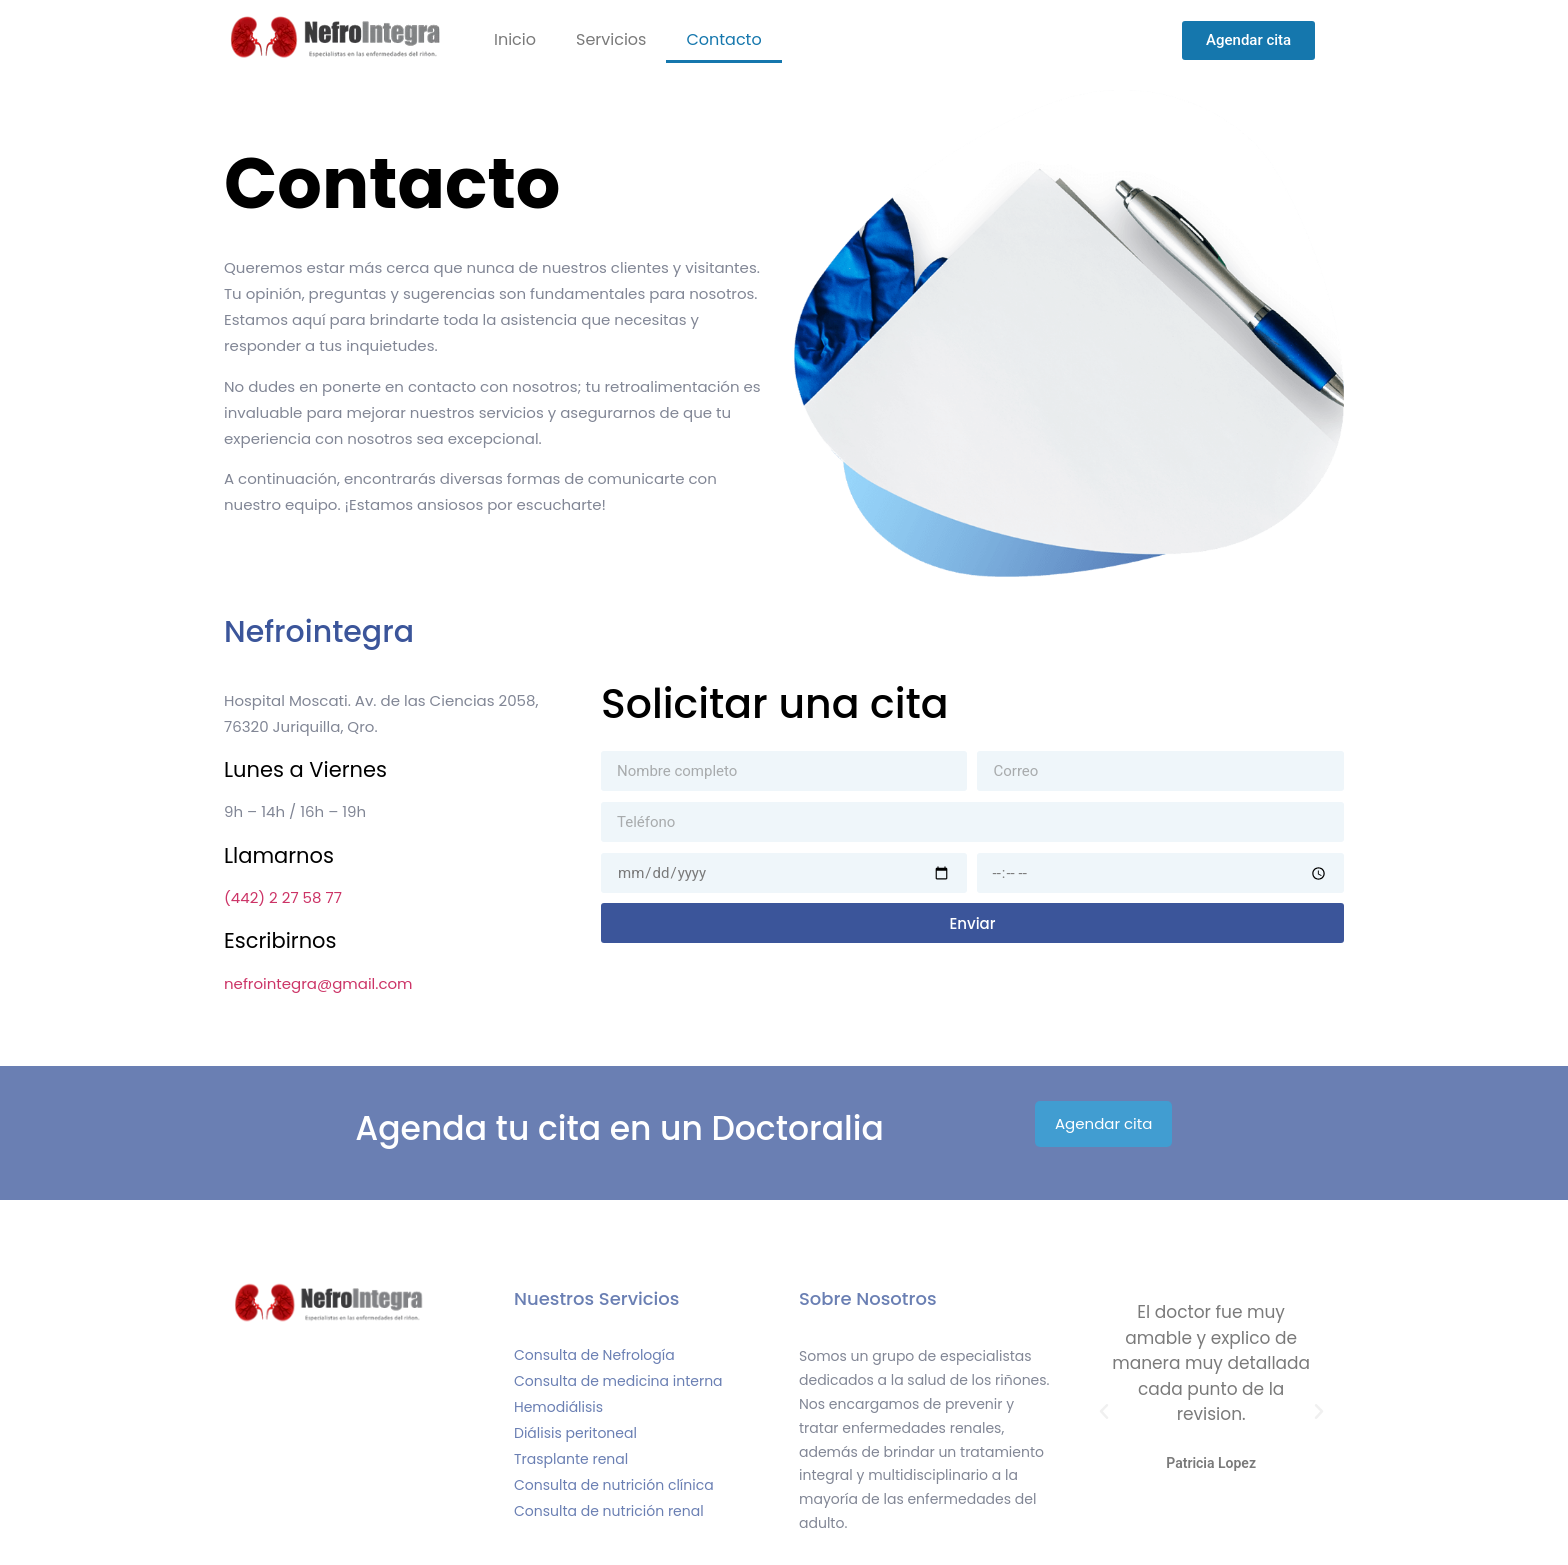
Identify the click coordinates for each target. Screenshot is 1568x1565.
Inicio (515, 39)
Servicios (611, 39)
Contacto (723, 39)
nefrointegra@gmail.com (318, 983)
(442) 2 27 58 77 (283, 897)
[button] (1104, 1412)
